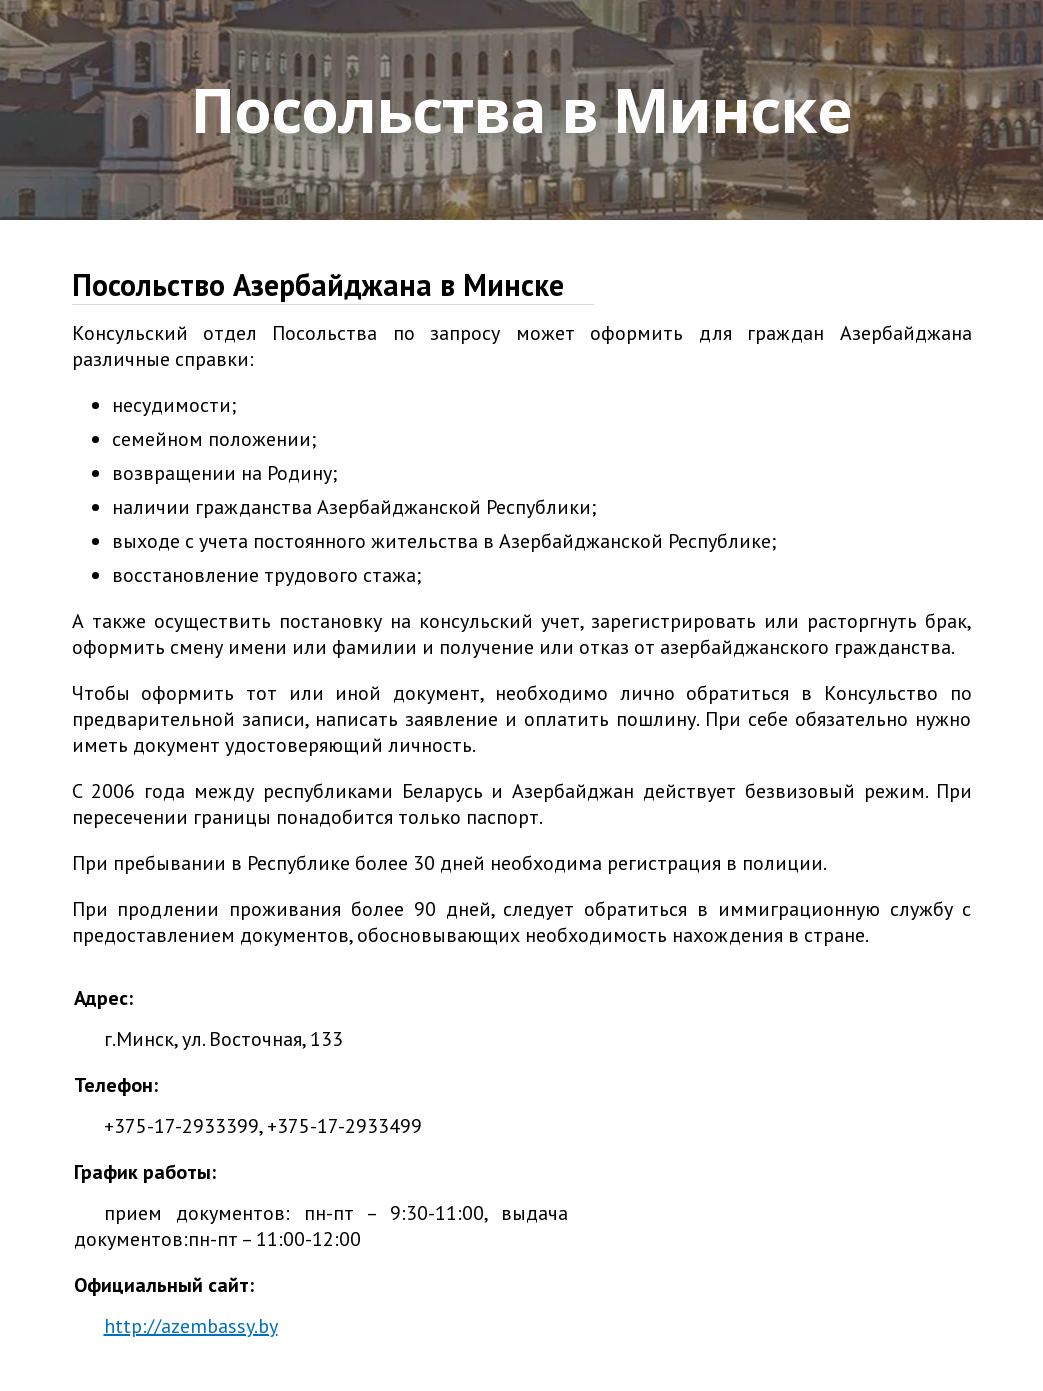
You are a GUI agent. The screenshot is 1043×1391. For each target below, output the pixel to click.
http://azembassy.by (191, 1326)
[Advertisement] (770, 1110)
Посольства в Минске (521, 110)
